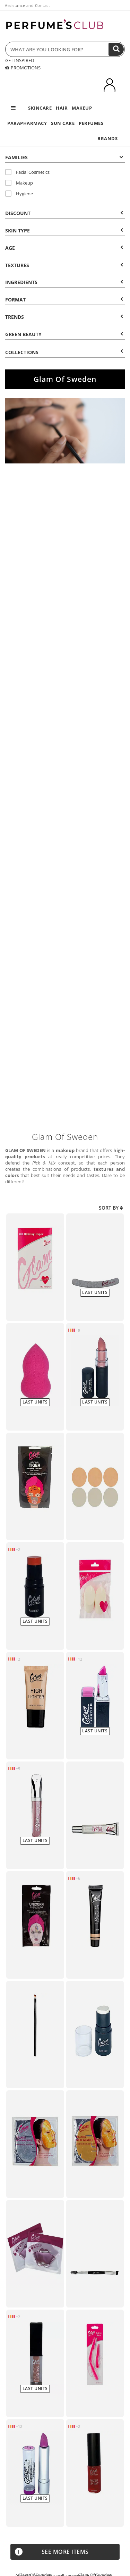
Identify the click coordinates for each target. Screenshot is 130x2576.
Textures (64, 265)
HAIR (62, 108)
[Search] (116, 49)
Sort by (111, 1207)
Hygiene (19, 193)
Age (64, 248)
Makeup (19, 183)
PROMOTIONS (23, 68)
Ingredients (64, 282)
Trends (64, 317)
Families (64, 157)
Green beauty (64, 334)
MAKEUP (82, 108)
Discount (64, 213)
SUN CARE (63, 123)
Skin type (64, 230)
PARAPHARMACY (27, 123)
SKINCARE (40, 108)
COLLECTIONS (64, 352)
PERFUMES (91, 123)
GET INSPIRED (19, 60)
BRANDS (107, 138)
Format (64, 299)
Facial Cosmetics (27, 172)
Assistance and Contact (27, 5)
